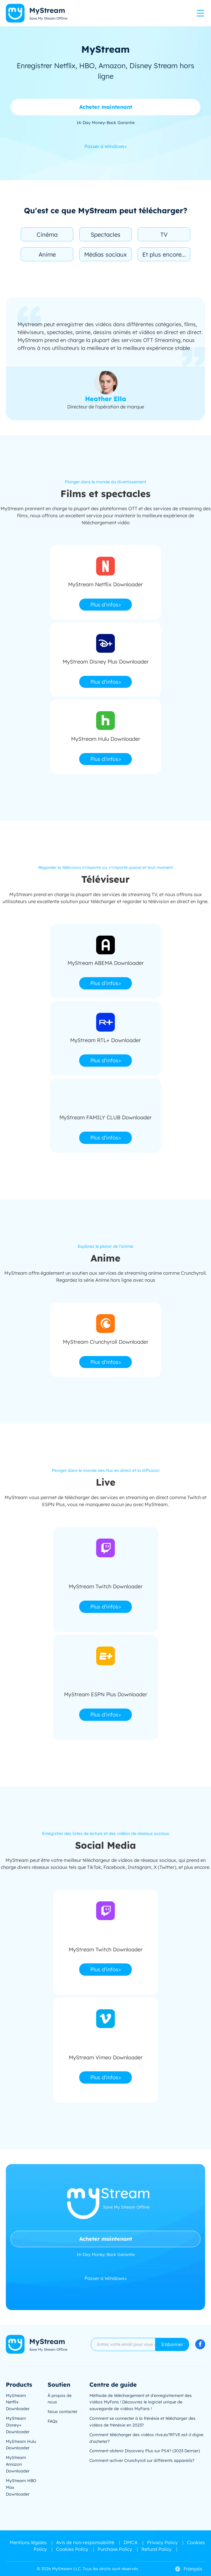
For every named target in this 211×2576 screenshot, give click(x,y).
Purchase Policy (115, 2549)
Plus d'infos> (105, 604)
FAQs (53, 2421)
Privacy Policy (162, 2542)
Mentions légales (28, 2542)
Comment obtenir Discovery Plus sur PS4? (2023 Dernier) (144, 2450)
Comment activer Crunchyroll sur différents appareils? (141, 2460)
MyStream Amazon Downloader (18, 2464)
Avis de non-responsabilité (85, 2542)
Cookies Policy (72, 2549)
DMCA (131, 2542)
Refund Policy (156, 2549)
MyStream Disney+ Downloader (18, 2425)
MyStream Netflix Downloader (18, 2402)
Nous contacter (62, 2411)
